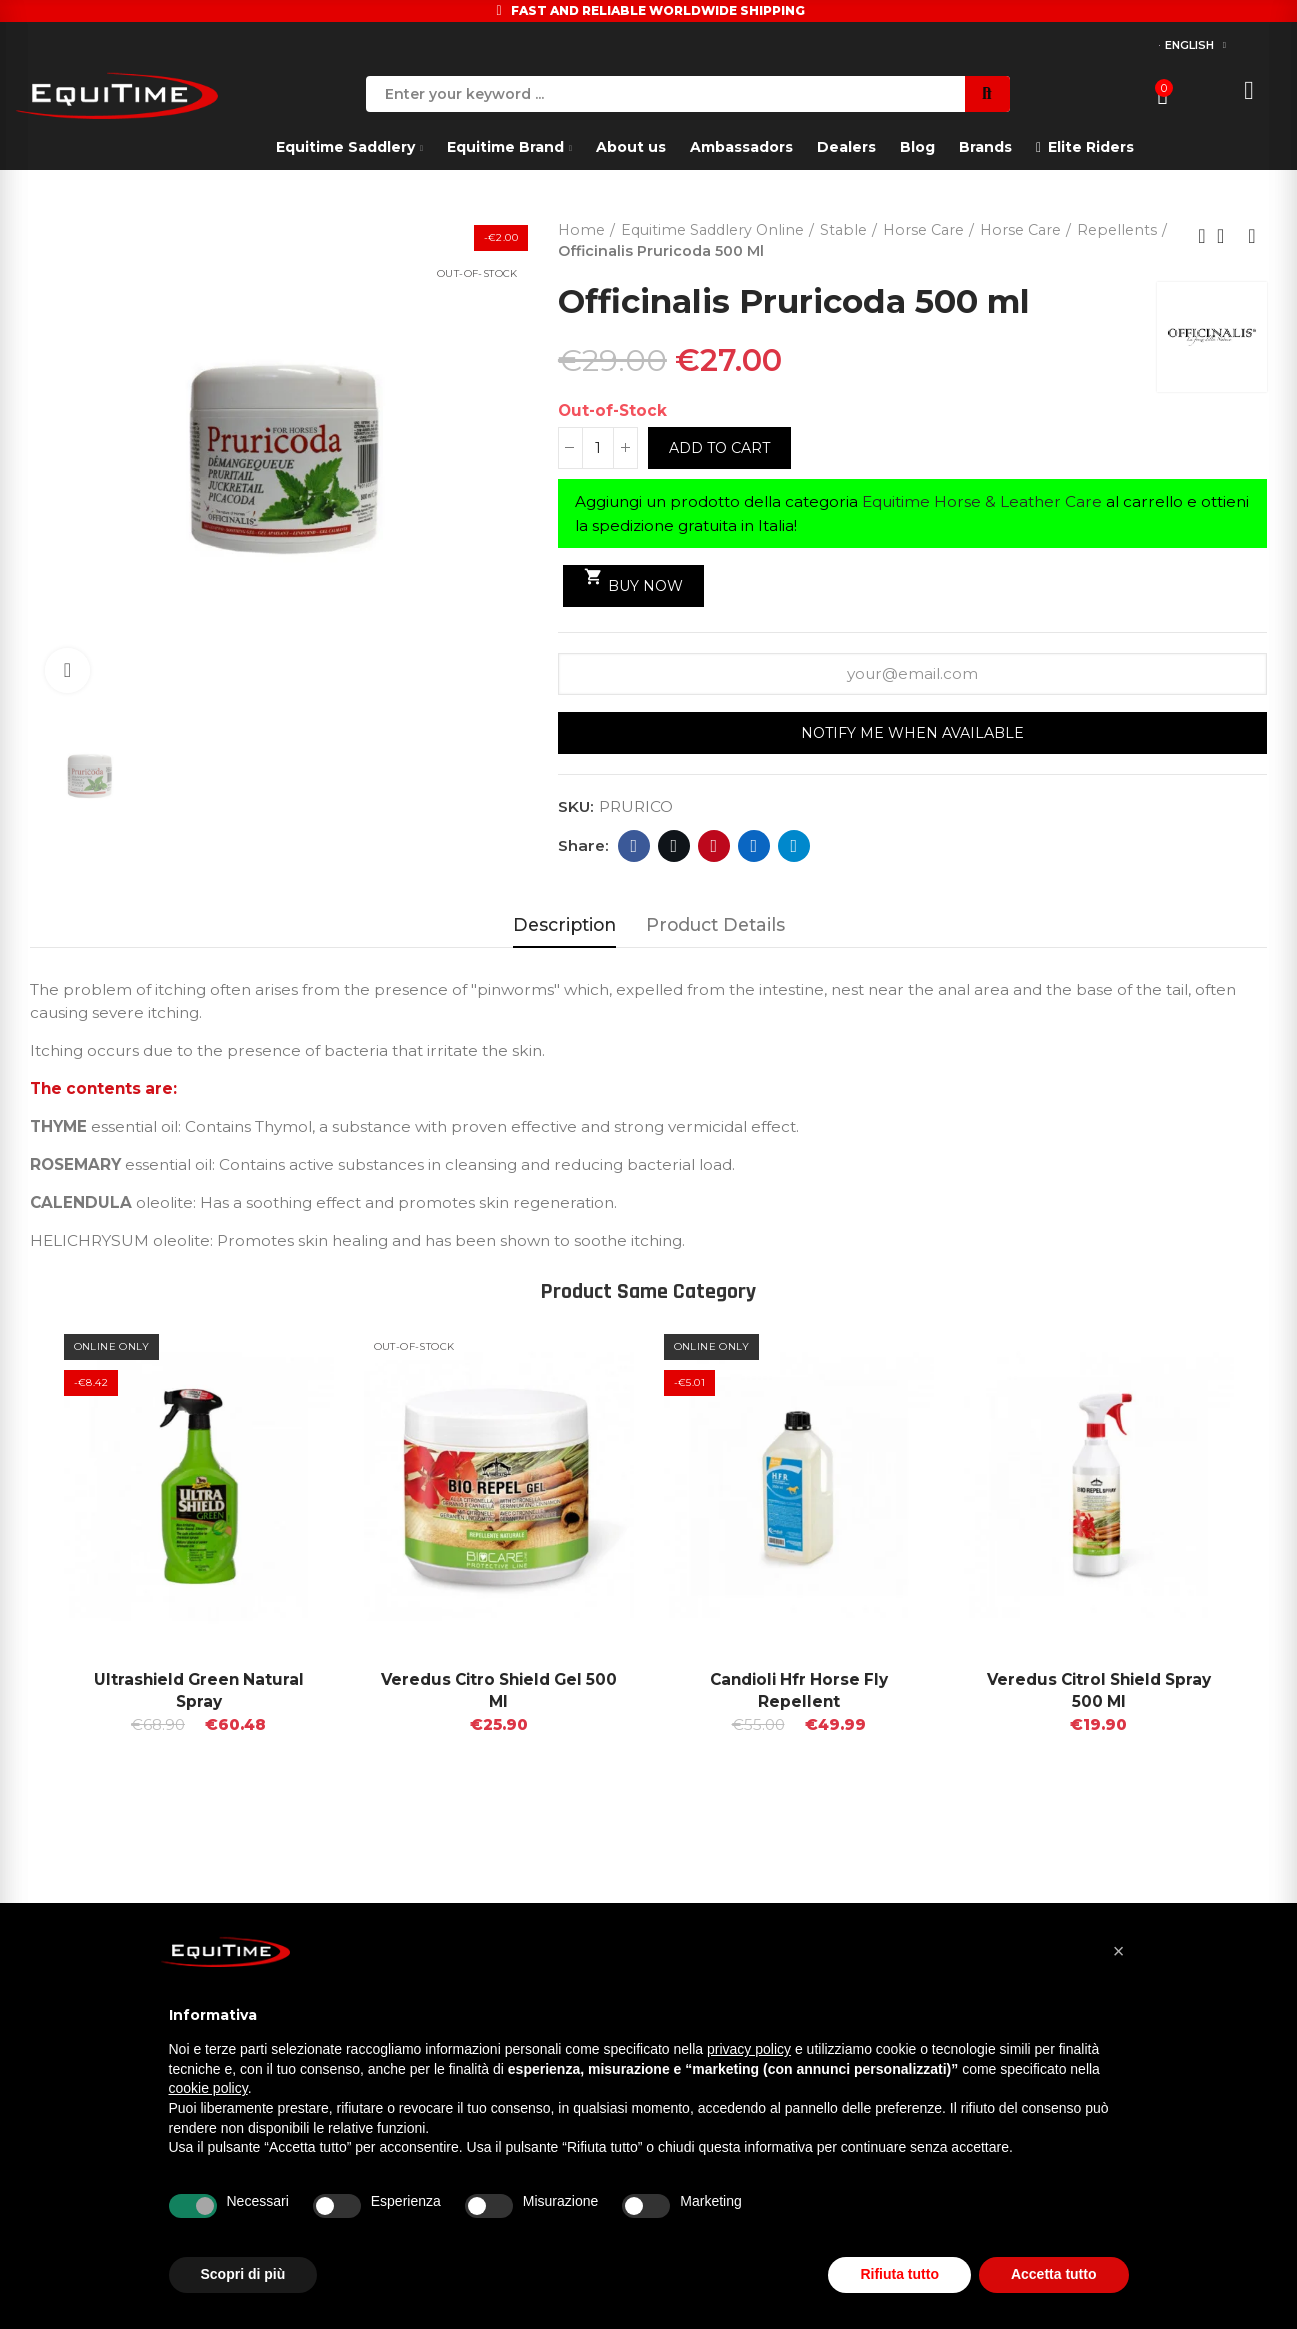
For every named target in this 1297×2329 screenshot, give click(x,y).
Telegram (794, 846)
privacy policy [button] (749, 2049)
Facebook (634, 846)
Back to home (1227, 236)
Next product (1252, 236)
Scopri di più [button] (243, 2274)
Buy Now (633, 581)
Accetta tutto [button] (1054, 2274)
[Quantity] (598, 448)
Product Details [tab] (715, 924)
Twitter (674, 846)
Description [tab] (564, 924)
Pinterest (714, 846)
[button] (1119, 1951)
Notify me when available (912, 733)
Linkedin (754, 846)
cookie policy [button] (208, 2088)
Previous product (1202, 236)
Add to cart (719, 448)
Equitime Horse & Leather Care (982, 501)
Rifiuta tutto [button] (899, 2274)
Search (987, 94)
